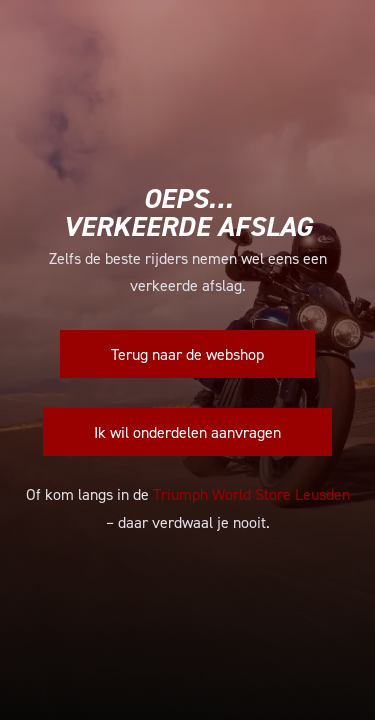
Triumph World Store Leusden (251, 494)
